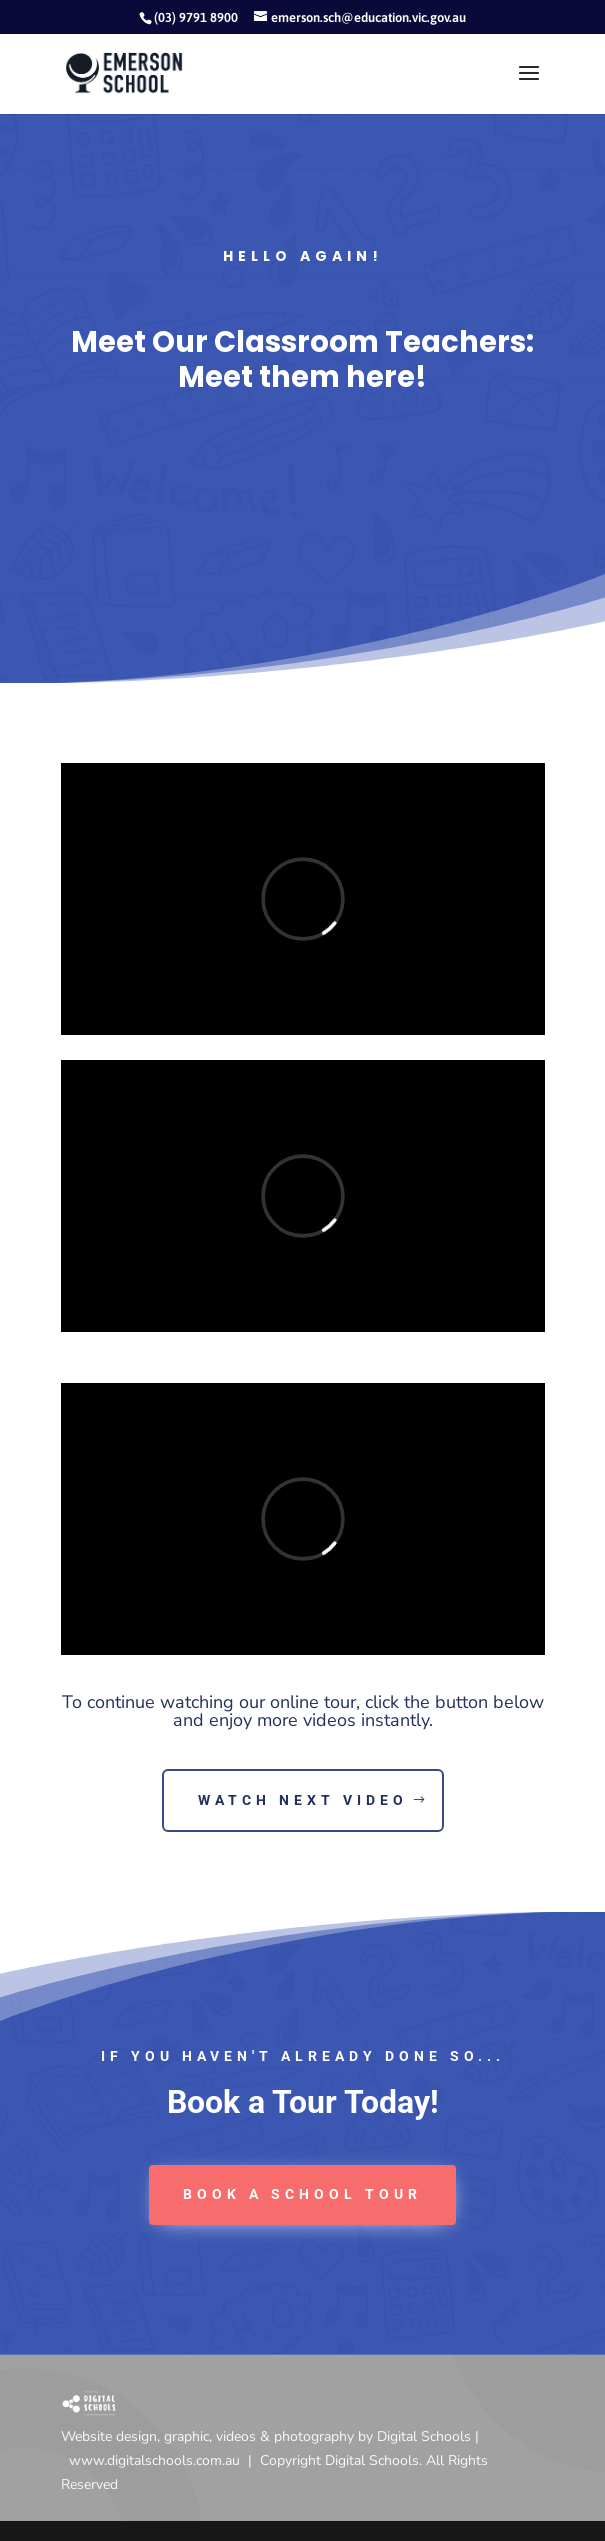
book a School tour (302, 2194)
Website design (109, 2436)
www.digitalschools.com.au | (164, 2460)
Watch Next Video (303, 1800)
